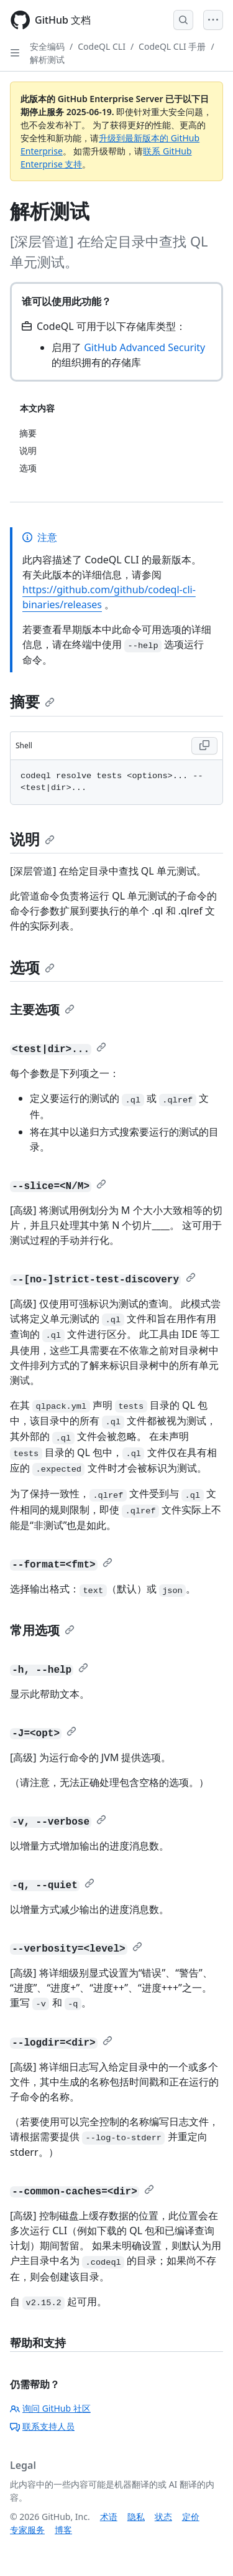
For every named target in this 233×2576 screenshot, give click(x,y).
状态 (163, 2516)
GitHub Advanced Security (144, 347)
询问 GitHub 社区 (50, 2408)
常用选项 (42, 1630)
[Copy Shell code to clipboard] (204, 745)
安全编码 (47, 46)
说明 (32, 839)
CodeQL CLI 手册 (172, 46)
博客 (63, 2530)
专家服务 (27, 2530)
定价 (190, 2516)
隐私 (136, 2516)
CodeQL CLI (102, 46)
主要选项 (42, 1009)
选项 (32, 967)
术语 (108, 2516)
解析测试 (47, 59)
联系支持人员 (42, 2426)
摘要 (32, 701)
